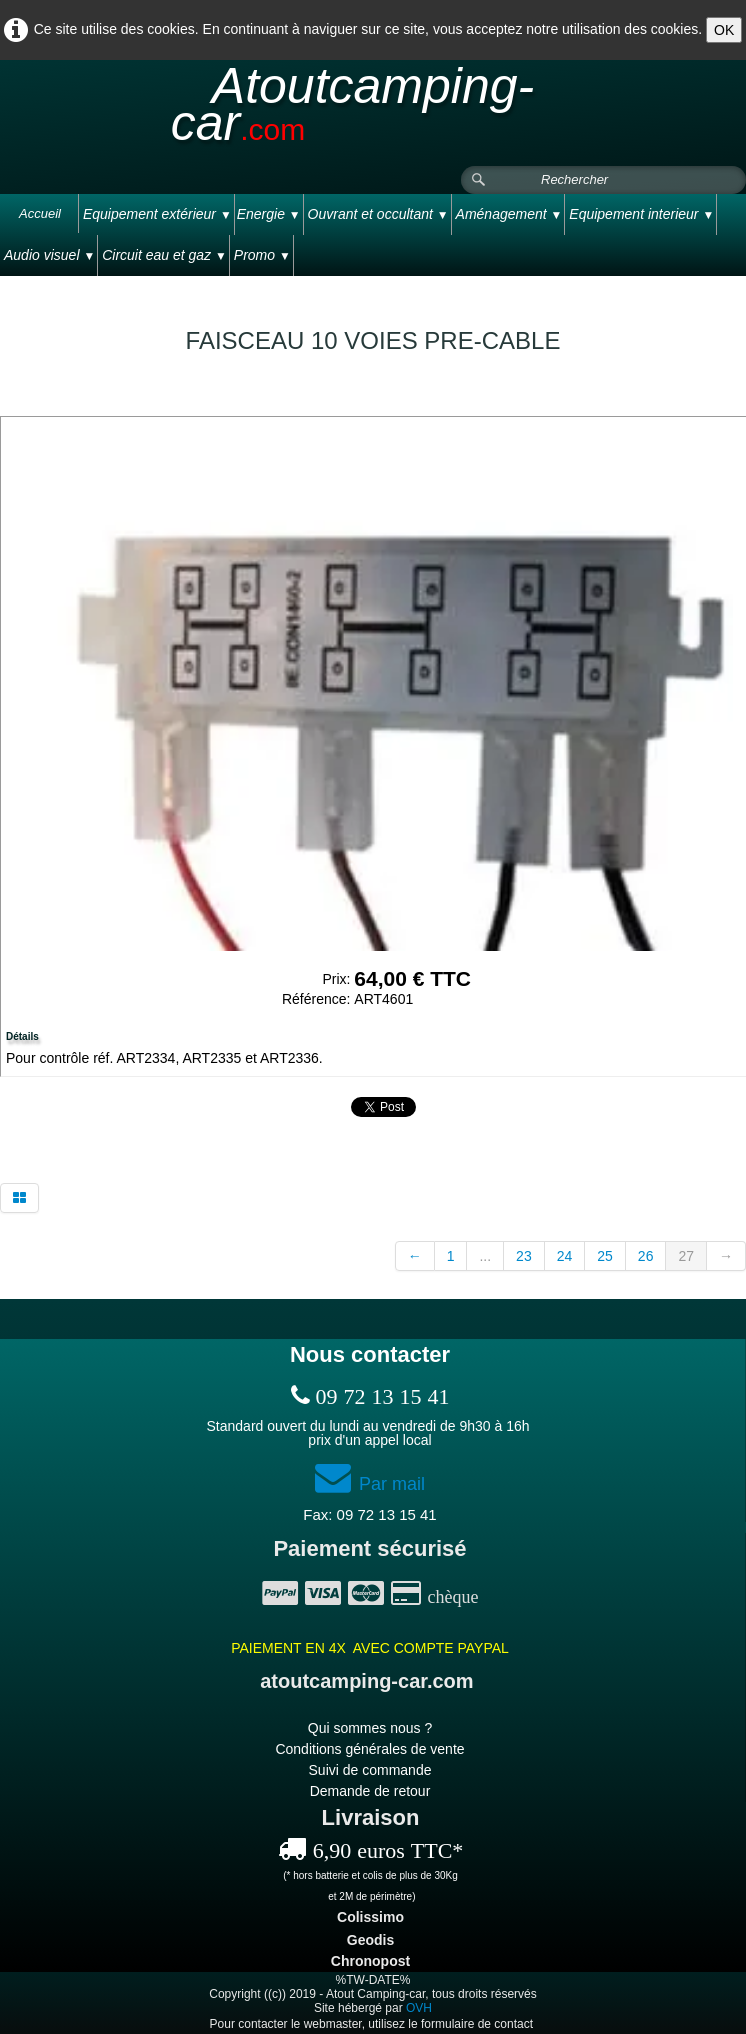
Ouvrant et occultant (378, 214)
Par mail (370, 1484)
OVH (419, 2008)
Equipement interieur (641, 214)
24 (565, 1256)
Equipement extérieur (157, 214)
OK (724, 30)
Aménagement (509, 214)
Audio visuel (49, 255)
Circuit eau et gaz (164, 255)
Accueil (40, 213)
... (485, 1256)
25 (605, 1256)
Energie (269, 214)
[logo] (373, 113)
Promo (262, 255)
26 (646, 1256)
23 (524, 1256)
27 (686, 1256)
